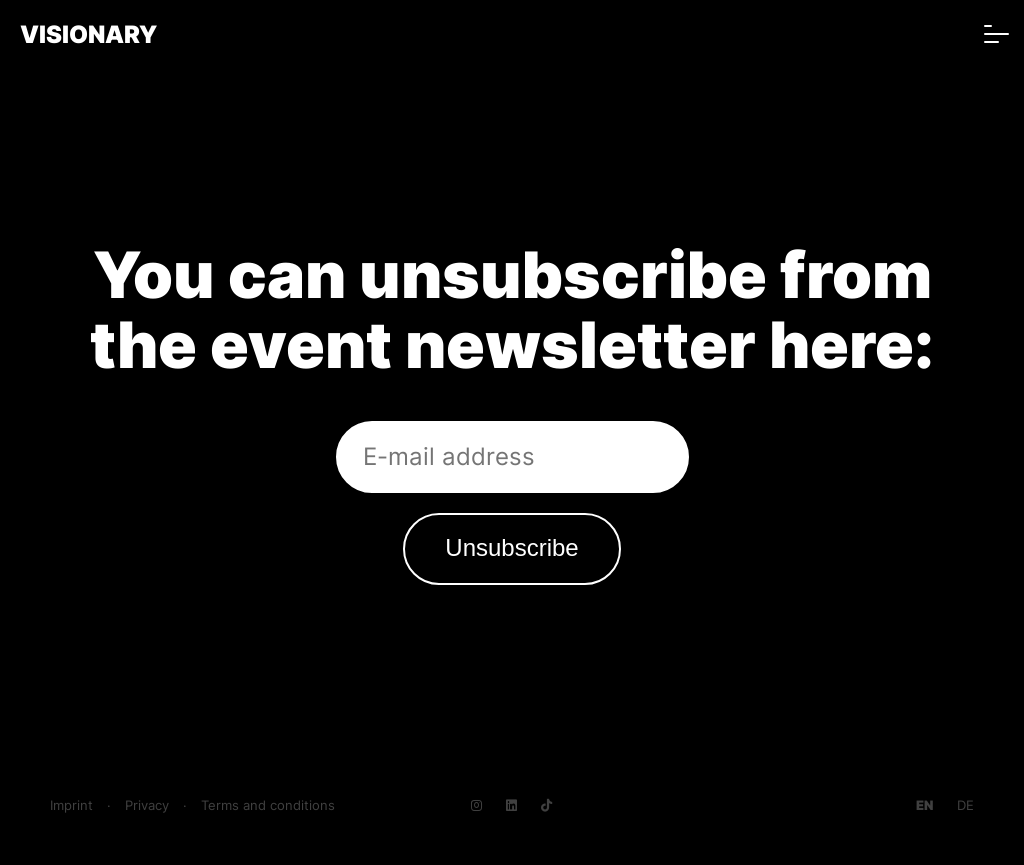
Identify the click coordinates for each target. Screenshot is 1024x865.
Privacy (147, 805)
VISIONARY (88, 34)
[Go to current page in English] (924, 805)
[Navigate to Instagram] (476, 805)
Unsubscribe (511, 547)
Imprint (71, 805)
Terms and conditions (268, 805)
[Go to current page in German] (965, 805)
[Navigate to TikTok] (546, 805)
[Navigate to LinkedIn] (511, 805)
